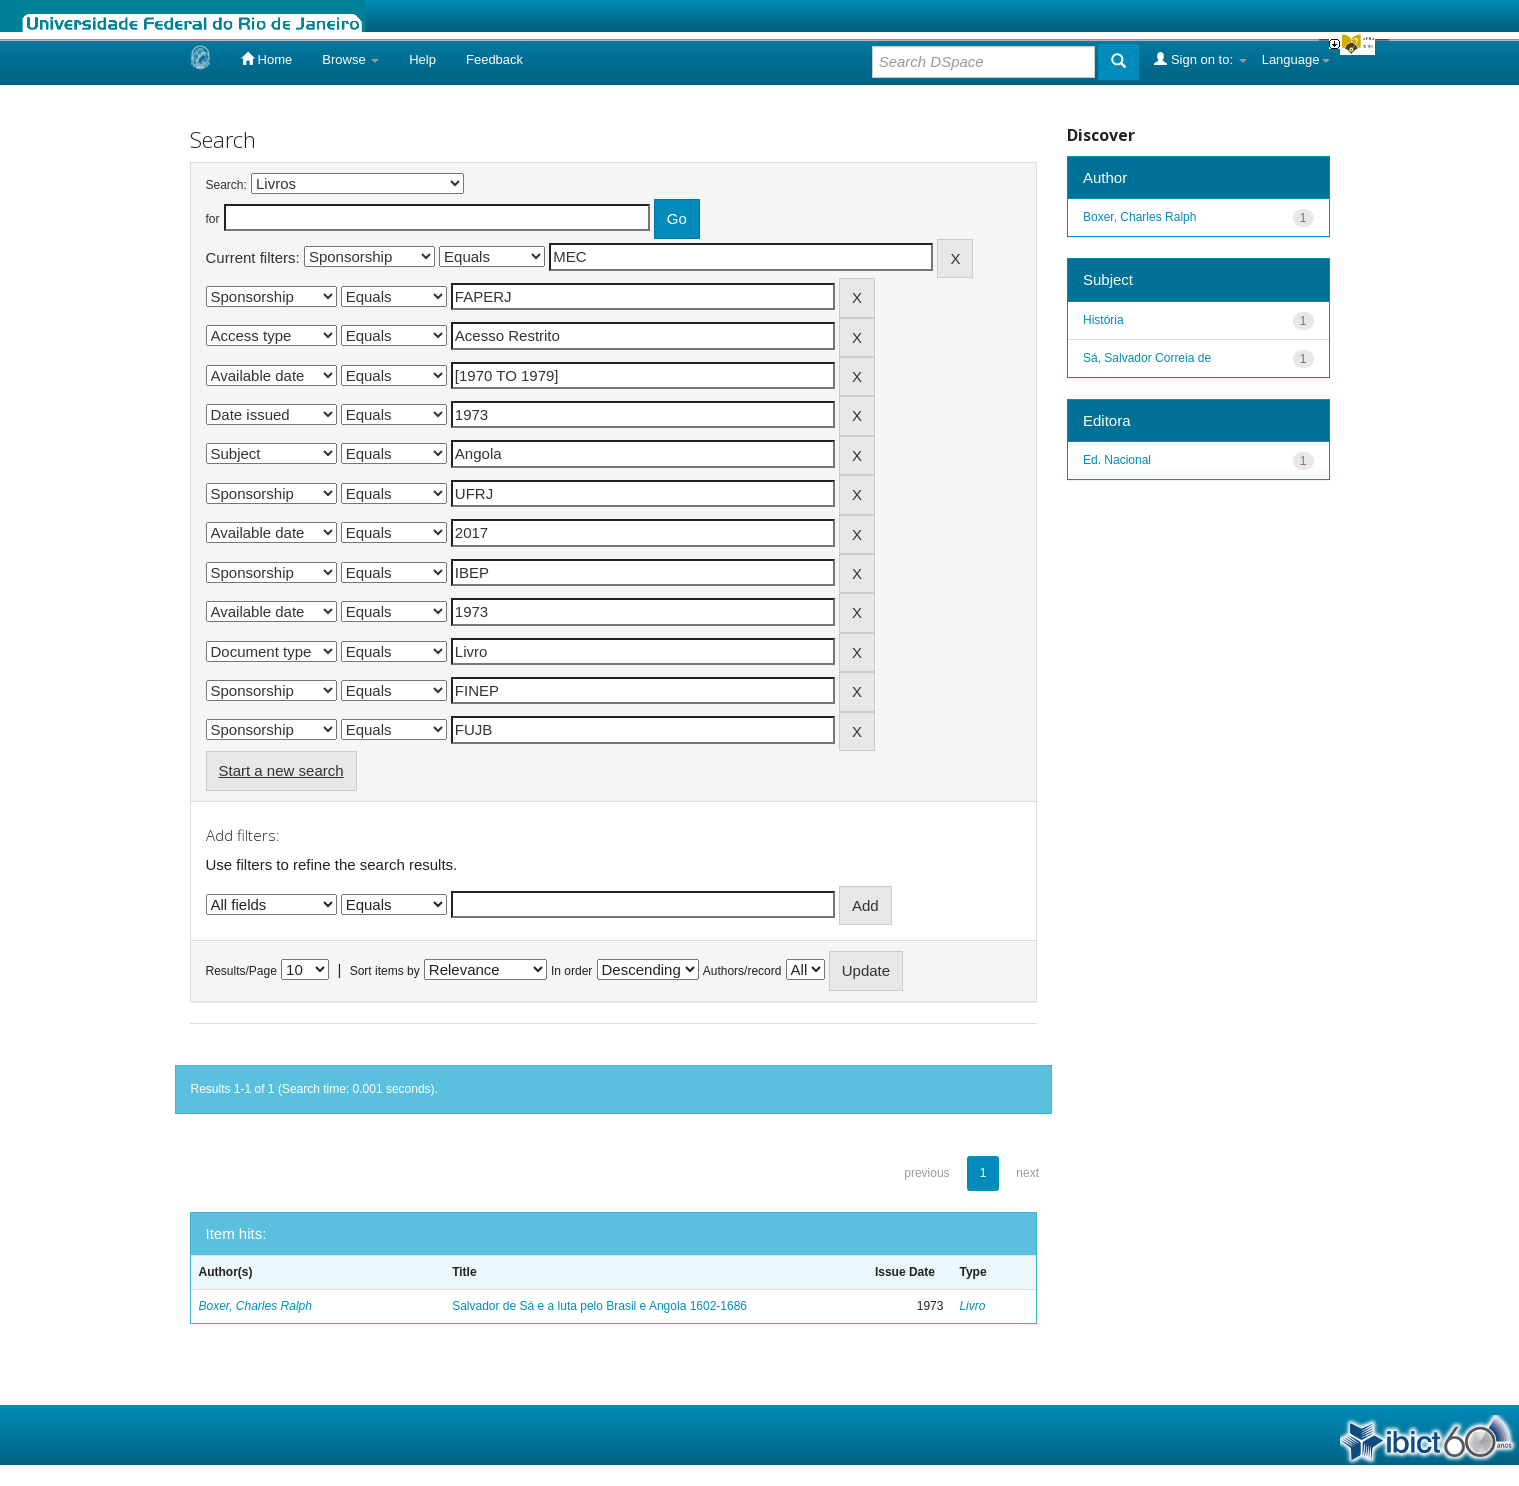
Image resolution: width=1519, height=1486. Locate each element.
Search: (226, 185)
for (213, 219)
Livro (972, 1306)
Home (266, 59)
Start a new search (281, 770)
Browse (350, 59)
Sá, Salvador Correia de (1147, 358)
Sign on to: (1200, 59)
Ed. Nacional (1117, 460)
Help (422, 59)
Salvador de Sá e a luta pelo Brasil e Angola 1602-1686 (599, 1306)
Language (1296, 59)
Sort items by (385, 971)
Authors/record (742, 971)
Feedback (494, 59)
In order (571, 971)
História (1103, 320)
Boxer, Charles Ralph (255, 1306)
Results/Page (241, 971)
